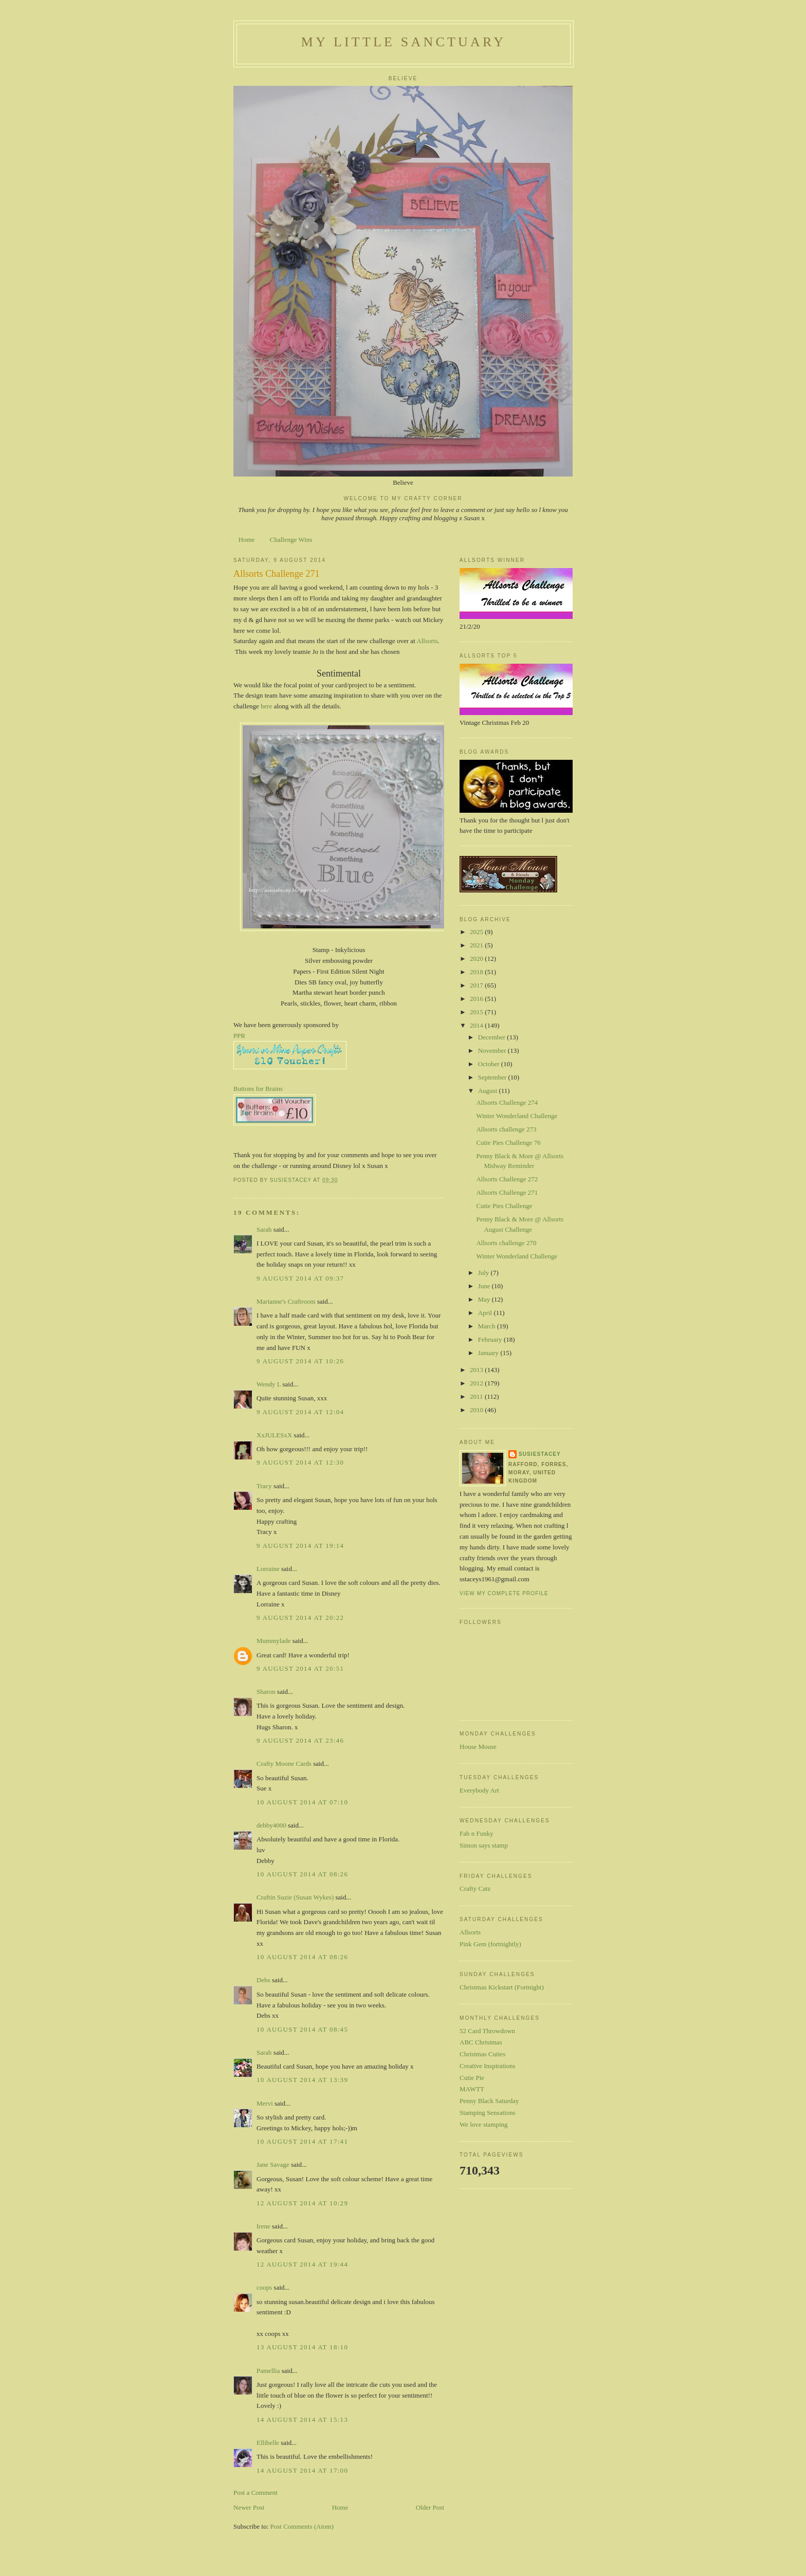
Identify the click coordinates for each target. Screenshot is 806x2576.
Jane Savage (273, 2164)
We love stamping (484, 2124)
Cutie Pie (472, 2077)
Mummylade (273, 1641)
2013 (477, 1370)
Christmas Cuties (482, 2054)
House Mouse (478, 1746)
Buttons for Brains (258, 1088)
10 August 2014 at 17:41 (302, 2141)
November (493, 1050)
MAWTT (472, 2089)
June (485, 1286)
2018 (477, 972)
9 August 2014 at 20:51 (300, 1668)
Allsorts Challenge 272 (507, 1179)
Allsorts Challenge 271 (507, 1192)
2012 (477, 1383)
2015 (477, 1012)
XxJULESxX (274, 1435)
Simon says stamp (484, 1845)
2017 (477, 985)
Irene (263, 2226)
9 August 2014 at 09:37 (300, 1278)
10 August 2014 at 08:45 (302, 2029)
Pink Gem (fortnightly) (490, 1944)
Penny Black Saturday (489, 2101)
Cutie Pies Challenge (504, 1206)
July (484, 1272)
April (486, 1313)
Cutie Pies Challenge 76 (508, 1142)
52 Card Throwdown (487, 2031)
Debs (263, 1980)
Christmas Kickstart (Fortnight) (502, 1987)
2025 (477, 932)
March (487, 1326)
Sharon (266, 1691)
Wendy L (269, 1384)
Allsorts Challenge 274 (507, 1102)
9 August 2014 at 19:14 (300, 1545)
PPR (239, 1035)
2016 (477, 998)
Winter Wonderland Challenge (516, 1116)
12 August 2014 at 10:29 (302, 2203)
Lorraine (268, 1569)
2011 (477, 1396)
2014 (477, 1025)
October (489, 1064)
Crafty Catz (475, 1888)
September (493, 1077)
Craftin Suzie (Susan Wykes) (295, 1897)
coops (264, 2287)
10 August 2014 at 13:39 (302, 2080)
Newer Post (248, 2507)
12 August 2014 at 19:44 (302, 2264)
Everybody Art (479, 1790)
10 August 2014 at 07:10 (302, 1802)
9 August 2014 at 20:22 (300, 1617)
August (488, 1090)
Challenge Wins (291, 539)
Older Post (430, 2507)
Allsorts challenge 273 (506, 1129)
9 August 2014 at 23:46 (300, 1740)
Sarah (264, 1229)
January (489, 1353)
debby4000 (271, 1825)
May (485, 1299)
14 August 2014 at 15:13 (302, 2419)
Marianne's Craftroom (286, 1301)
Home (247, 539)
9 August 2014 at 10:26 (300, 1361)
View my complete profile (504, 1593)
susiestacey (540, 1454)
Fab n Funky (476, 1833)
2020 (477, 958)
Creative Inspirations (488, 2066)
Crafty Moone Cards (284, 1763)
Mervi (265, 2103)
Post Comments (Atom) (302, 2526)
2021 (477, 945)
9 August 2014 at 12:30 (300, 1462)
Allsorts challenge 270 (506, 1243)
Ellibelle (268, 2442)
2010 (477, 1410)
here (267, 706)
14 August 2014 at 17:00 (302, 2470)
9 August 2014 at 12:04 (300, 1412)
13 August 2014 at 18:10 (302, 2347)
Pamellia (268, 2370)
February (491, 1339)
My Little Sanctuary (403, 41)
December (492, 1037)
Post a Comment (255, 2492)
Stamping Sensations (488, 2112)
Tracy (264, 1486)
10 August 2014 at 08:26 (302, 1874)
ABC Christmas (481, 2042)
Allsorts (426, 641)
